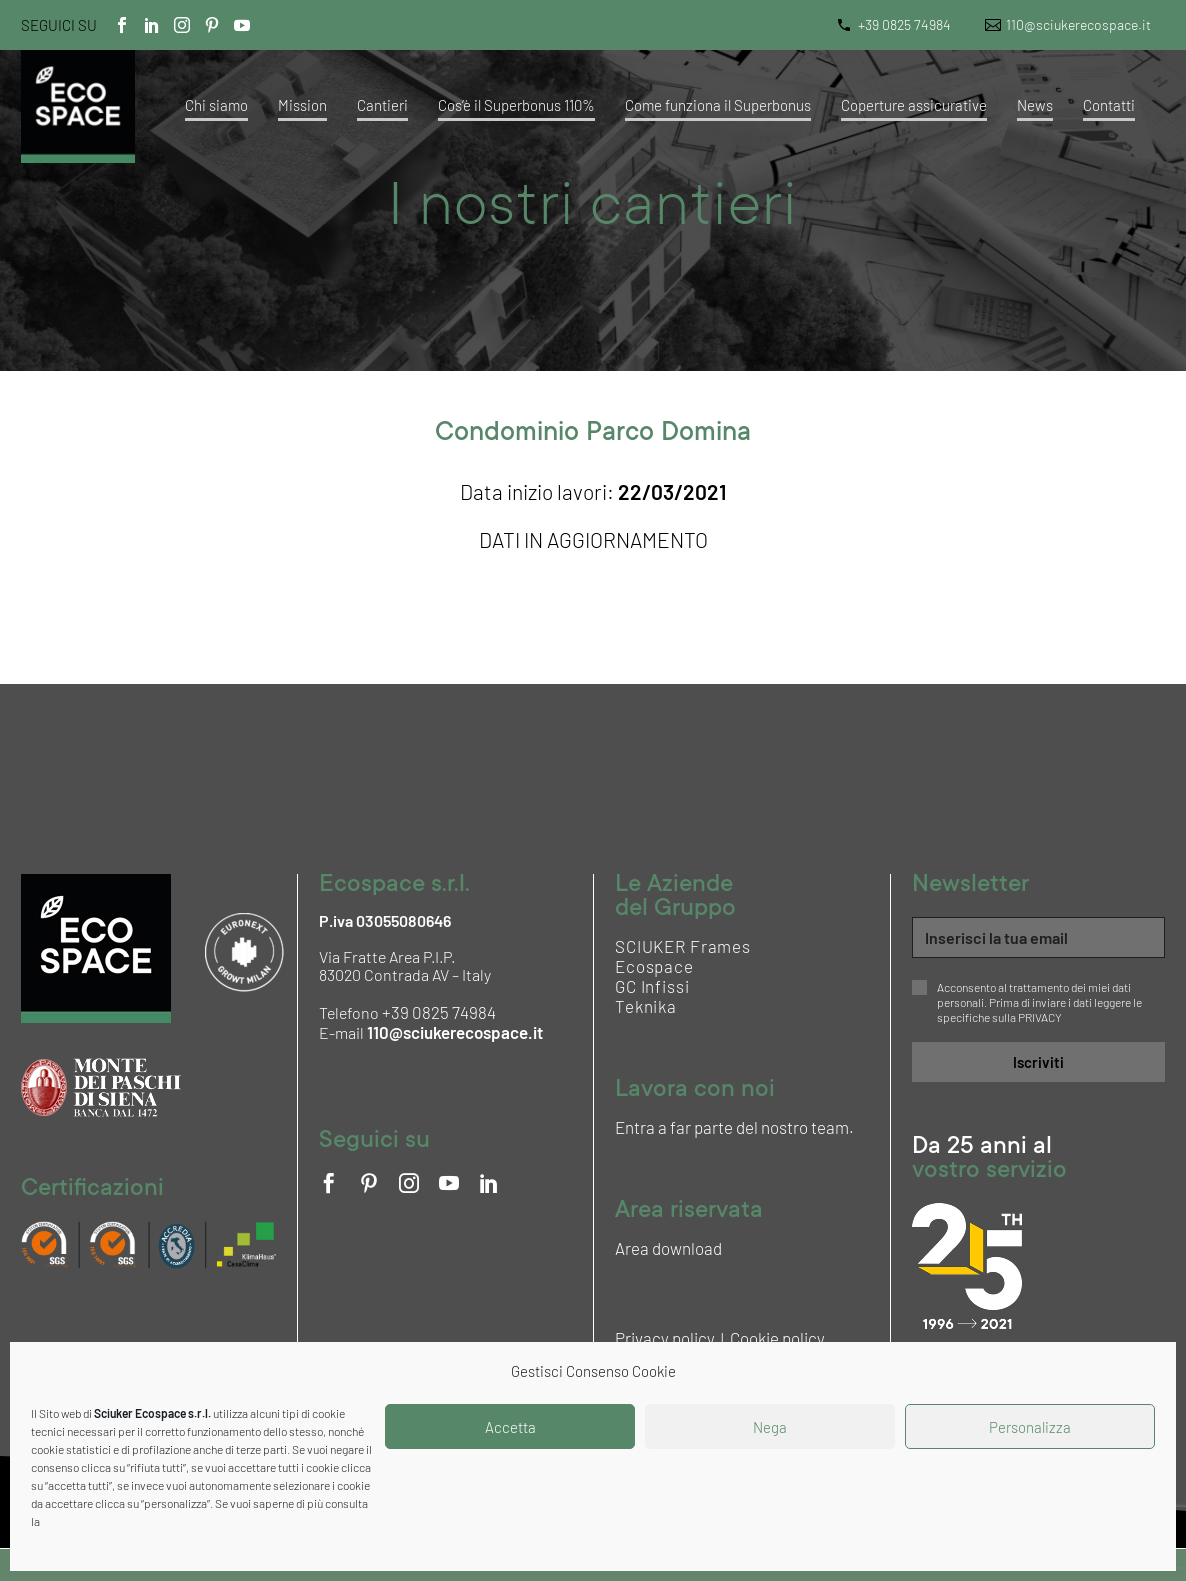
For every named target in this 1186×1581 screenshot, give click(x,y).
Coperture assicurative (914, 105)
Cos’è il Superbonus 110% (516, 105)
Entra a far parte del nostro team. (734, 1127)
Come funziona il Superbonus (718, 105)
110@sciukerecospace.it (1078, 24)
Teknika (646, 1006)
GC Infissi (652, 986)
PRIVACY (1040, 1017)
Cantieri (382, 105)
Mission (302, 105)
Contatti (1109, 105)
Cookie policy (777, 1338)
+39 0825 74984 (904, 24)
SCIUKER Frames (683, 946)
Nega (770, 1427)
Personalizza (1030, 1427)
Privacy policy (665, 1338)
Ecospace (654, 966)
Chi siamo (216, 105)
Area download (668, 1248)
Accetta (510, 1427)
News (1035, 105)
